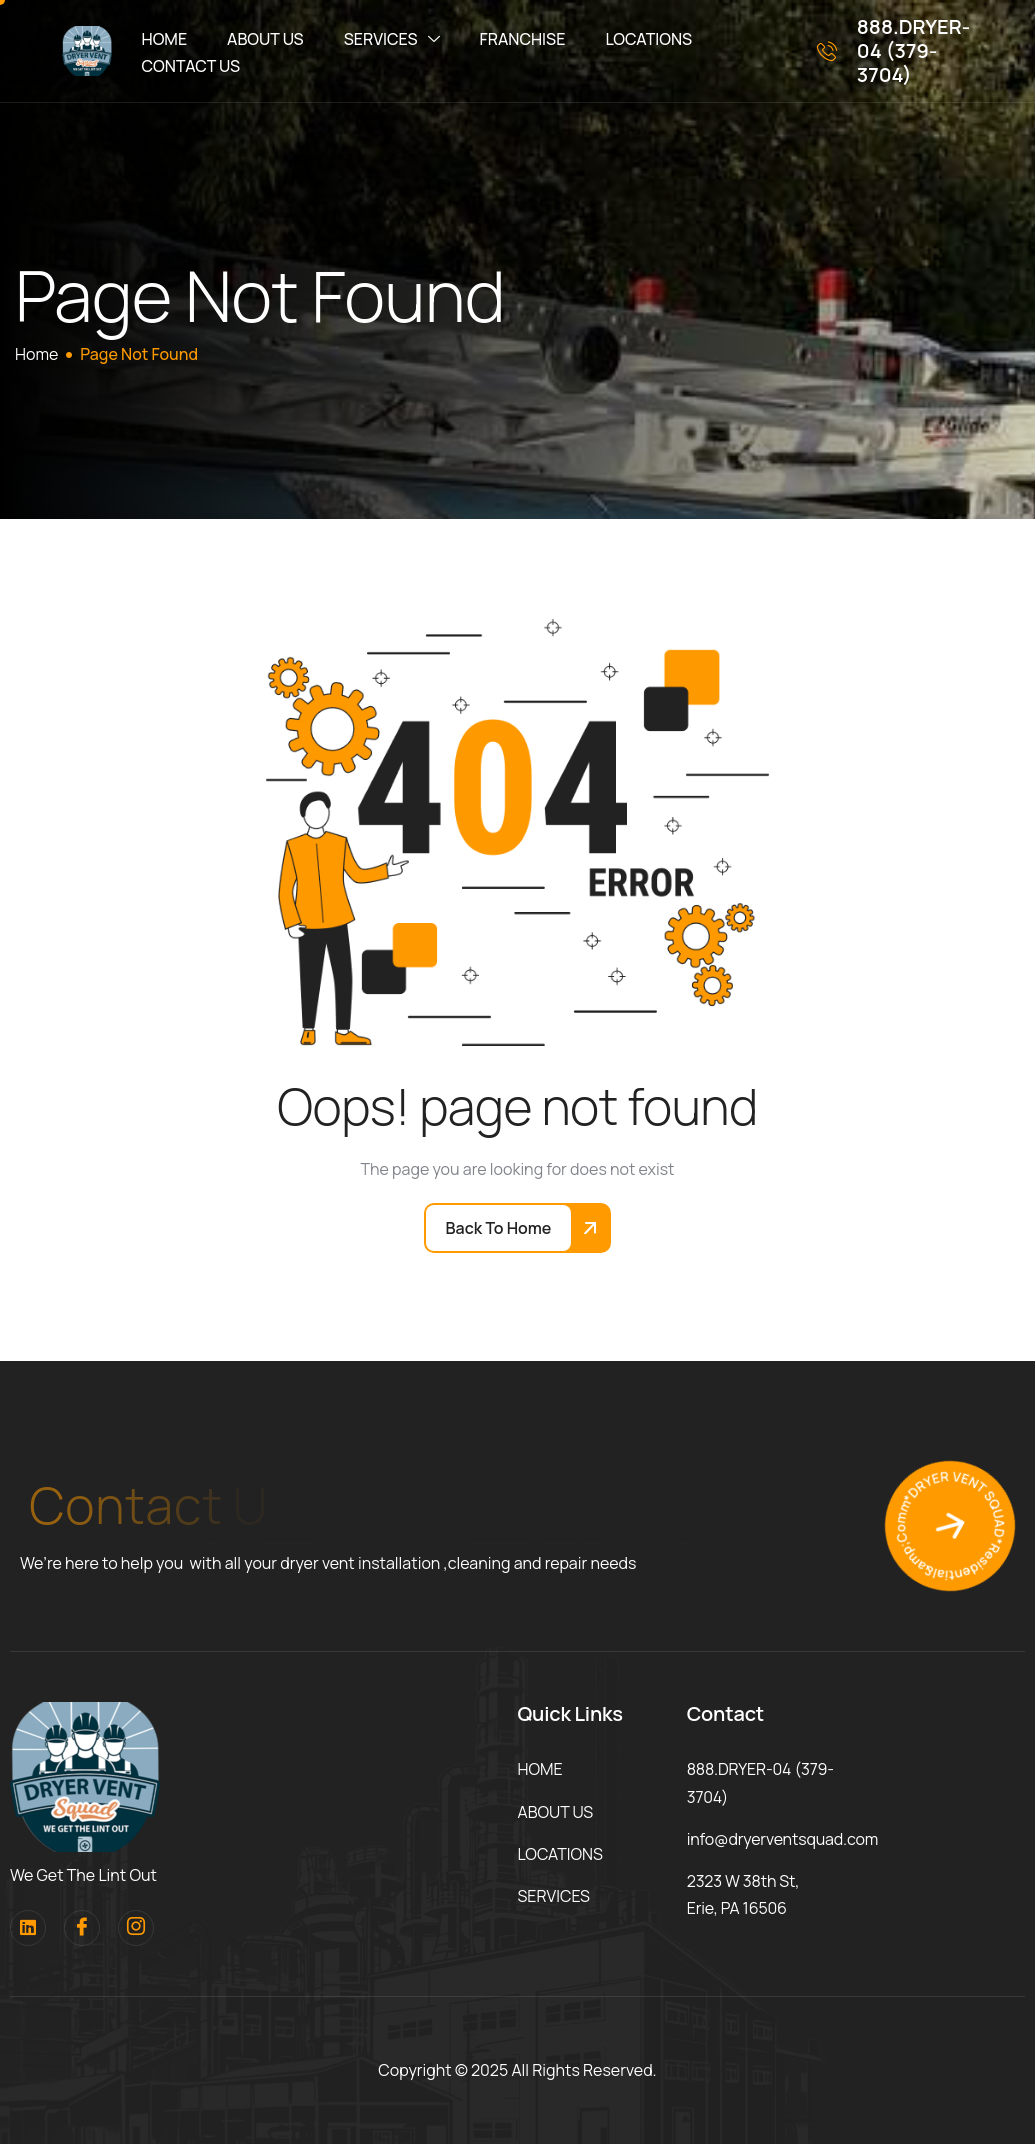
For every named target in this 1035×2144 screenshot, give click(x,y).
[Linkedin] (28, 1928)
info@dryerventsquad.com (783, 1839)
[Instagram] (136, 1928)
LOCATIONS (648, 39)
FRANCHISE (523, 39)
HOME (165, 39)
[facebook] (82, 1928)
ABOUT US (265, 39)
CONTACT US (191, 66)
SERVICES (392, 39)
